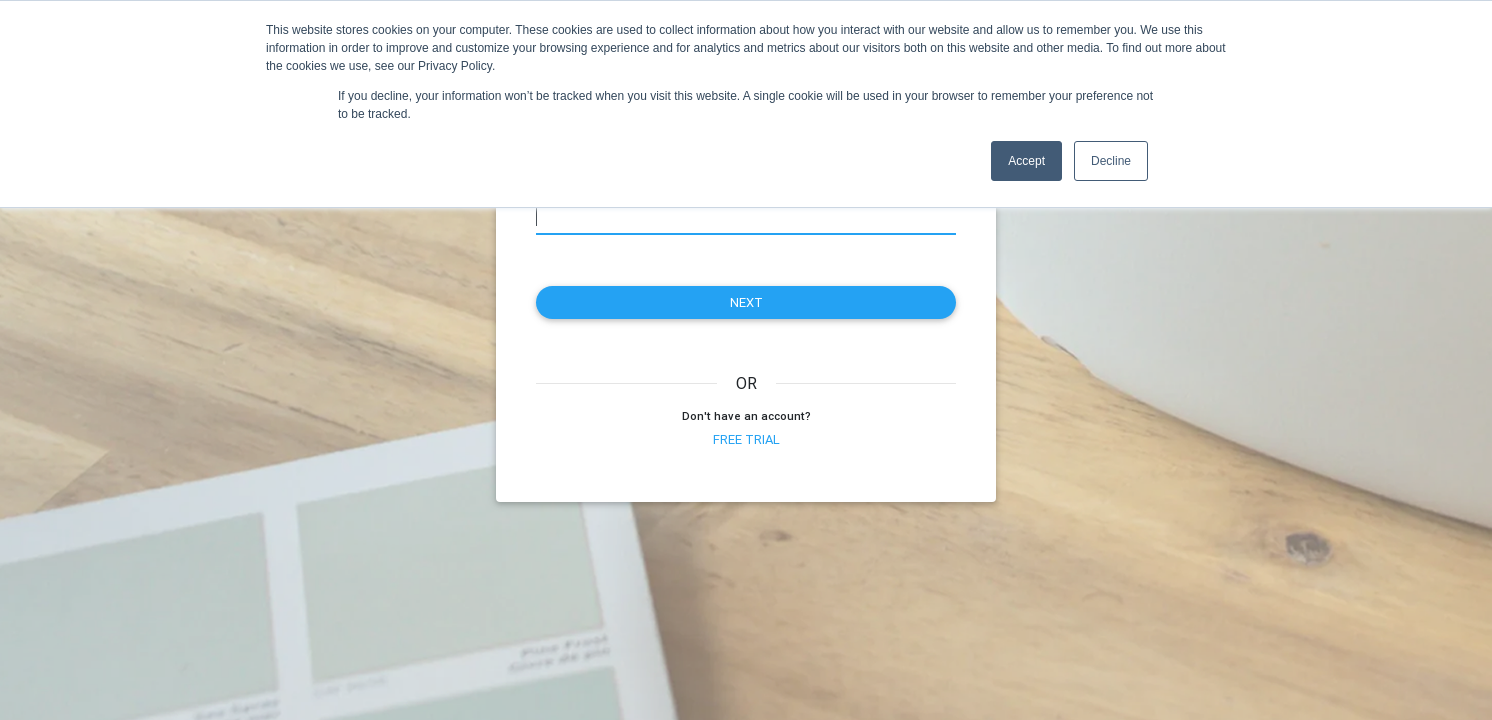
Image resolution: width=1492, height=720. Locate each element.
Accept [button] (1026, 161)
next (746, 302)
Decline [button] (1111, 161)
